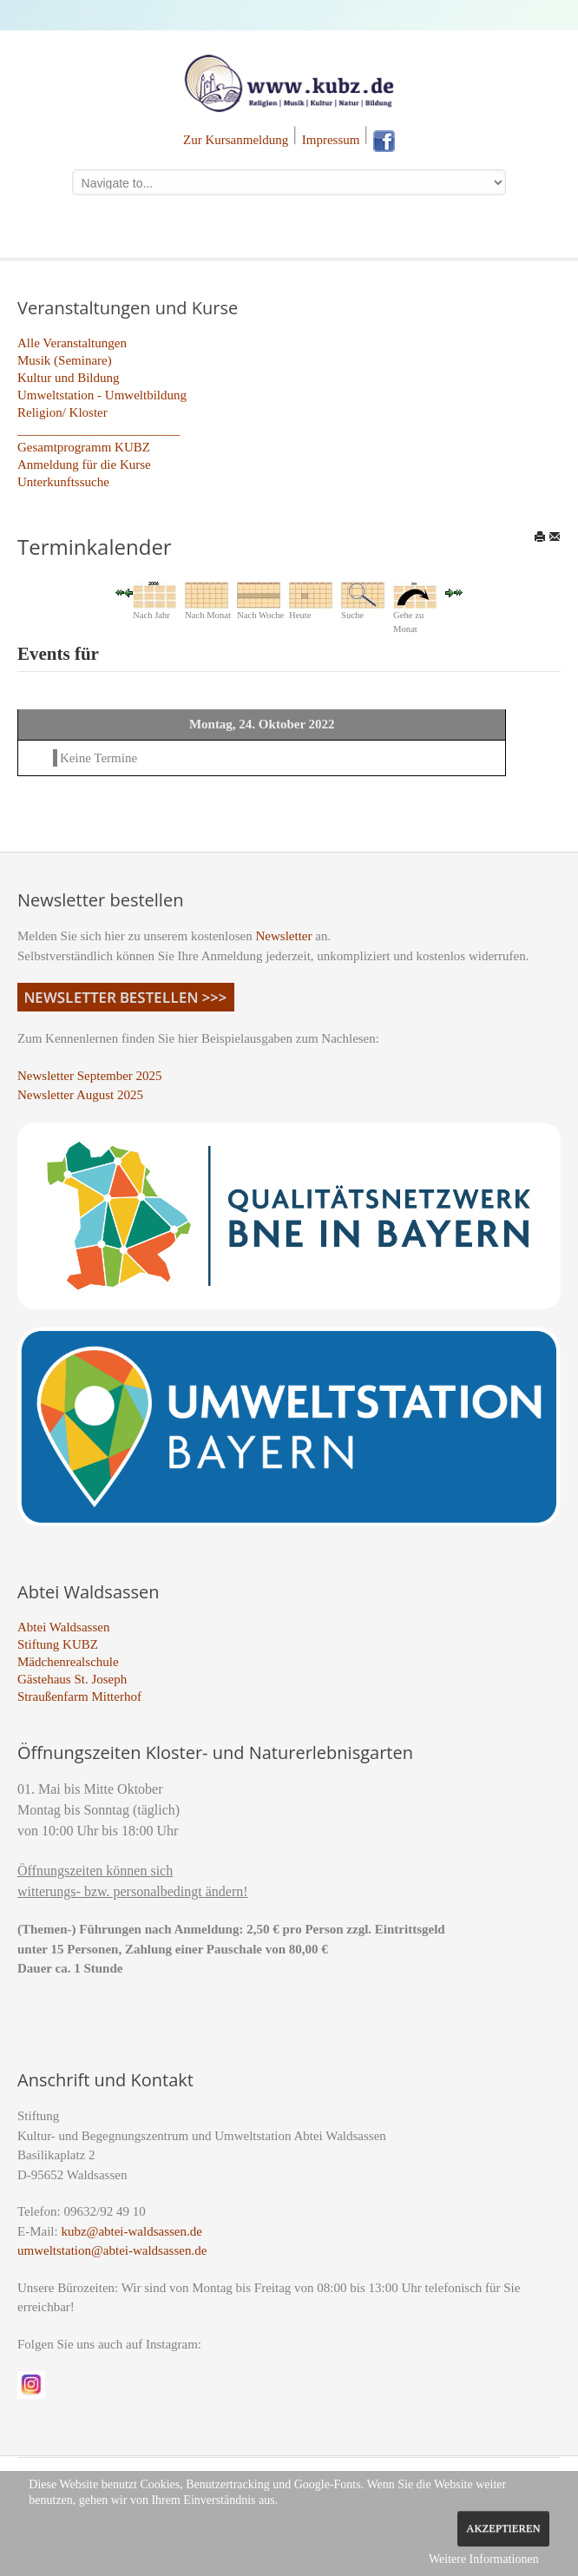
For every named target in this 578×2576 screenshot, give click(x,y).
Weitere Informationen (484, 2559)
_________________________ (99, 430)
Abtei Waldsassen (63, 1627)
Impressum (331, 140)
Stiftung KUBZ (57, 1644)
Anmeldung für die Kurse (84, 464)
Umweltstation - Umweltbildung (102, 395)
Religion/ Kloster (62, 412)
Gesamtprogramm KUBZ (83, 447)
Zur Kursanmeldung (235, 140)
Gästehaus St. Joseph (72, 1679)
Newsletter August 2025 (80, 1095)
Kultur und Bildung (68, 378)
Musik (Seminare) (64, 360)
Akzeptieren (503, 2528)
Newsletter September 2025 (89, 1076)
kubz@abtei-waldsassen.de (131, 2231)
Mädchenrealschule (68, 1662)
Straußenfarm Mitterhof (79, 1696)
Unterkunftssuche (63, 482)
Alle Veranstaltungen (72, 343)
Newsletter (284, 936)
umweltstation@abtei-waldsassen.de (112, 2250)
